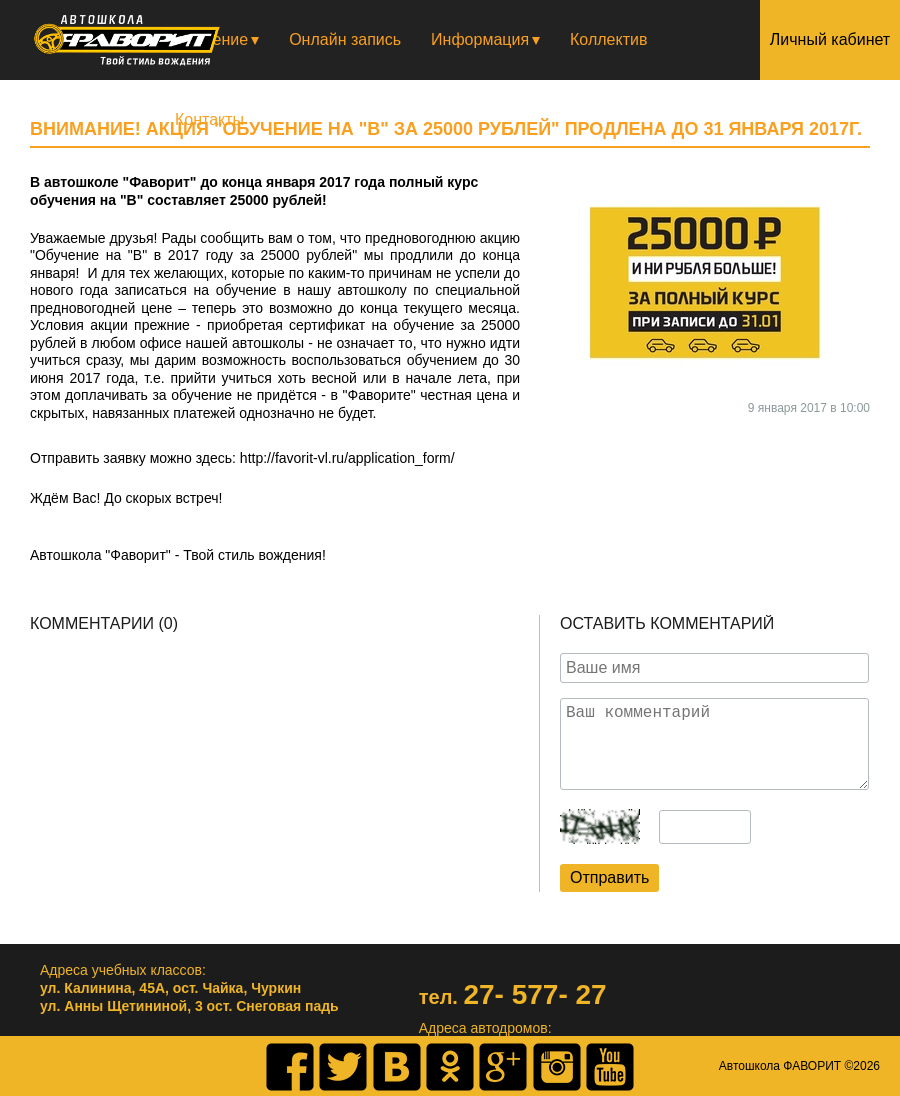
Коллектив (608, 39)
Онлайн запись (345, 39)
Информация (480, 39)
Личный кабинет (830, 39)
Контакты (209, 119)
